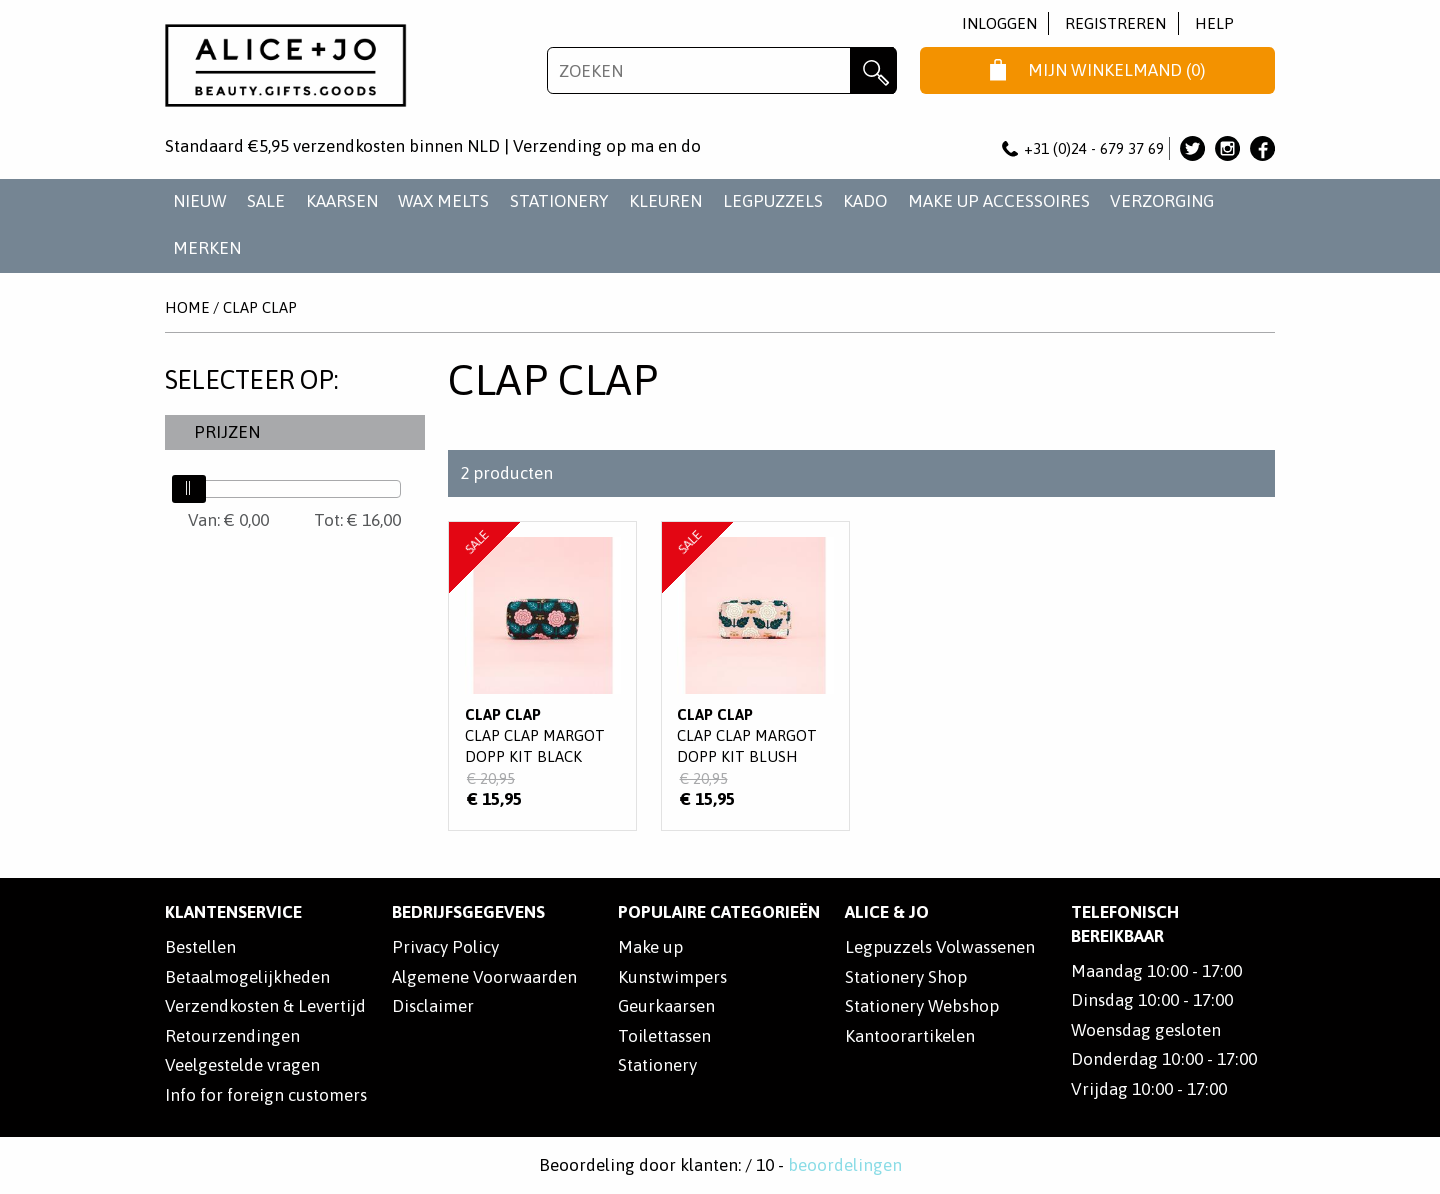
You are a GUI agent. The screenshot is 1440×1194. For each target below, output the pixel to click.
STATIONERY (559, 201)
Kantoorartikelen (910, 1036)
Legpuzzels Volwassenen (940, 947)
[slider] (189, 489)
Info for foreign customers (266, 1095)
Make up (650, 947)
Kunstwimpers (672, 977)
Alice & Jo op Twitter (1192, 148)
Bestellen (200, 947)
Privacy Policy (445, 947)
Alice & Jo (887, 912)
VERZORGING (1162, 201)
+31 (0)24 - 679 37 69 (1083, 148)
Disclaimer (433, 1006)
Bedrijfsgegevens (468, 912)
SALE (266, 201)
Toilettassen (664, 1036)
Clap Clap (260, 307)
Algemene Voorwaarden (484, 977)
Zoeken (873, 70)
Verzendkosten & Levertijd (265, 1006)
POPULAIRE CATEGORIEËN (719, 912)
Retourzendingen (232, 1036)
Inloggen (999, 23)
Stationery (657, 1065)
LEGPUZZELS (773, 201)
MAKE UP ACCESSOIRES (999, 201)
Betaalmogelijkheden (247, 977)
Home (187, 307)
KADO (865, 201)
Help (1214, 23)
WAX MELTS (443, 201)
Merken (207, 248)
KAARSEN (342, 201)
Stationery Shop (906, 977)
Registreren (1115, 23)
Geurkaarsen (666, 1006)
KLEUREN (665, 201)
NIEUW (200, 201)
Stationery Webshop (922, 1006)
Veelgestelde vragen (242, 1065)
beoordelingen (845, 1165)
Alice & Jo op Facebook (1262, 148)
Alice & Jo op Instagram (1227, 148)
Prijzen (227, 432)
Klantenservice (233, 912)
